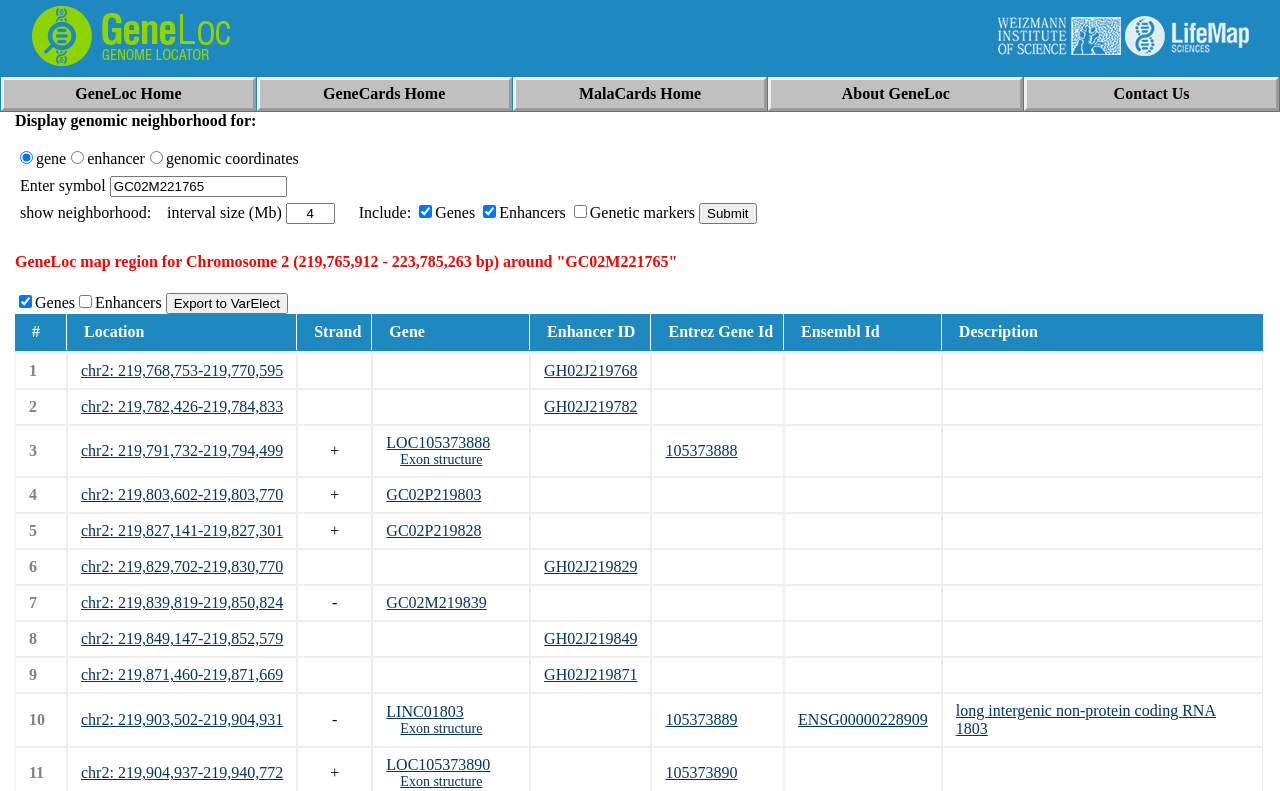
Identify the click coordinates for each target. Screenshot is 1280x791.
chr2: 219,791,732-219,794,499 (182, 450)
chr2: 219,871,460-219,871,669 (182, 674)
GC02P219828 (433, 530)
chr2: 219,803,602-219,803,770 (182, 494)
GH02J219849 (590, 638)
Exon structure (441, 459)
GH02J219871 (590, 674)
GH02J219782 (590, 406)
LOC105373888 (438, 442)
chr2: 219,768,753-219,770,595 (182, 370)
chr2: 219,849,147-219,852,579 (182, 638)
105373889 (701, 719)
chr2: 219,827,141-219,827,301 (182, 530)
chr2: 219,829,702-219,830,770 (182, 566)
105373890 (701, 772)
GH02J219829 (590, 566)
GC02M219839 (436, 602)
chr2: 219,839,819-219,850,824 (182, 602)
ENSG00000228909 (863, 719)
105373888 (701, 450)
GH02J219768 (590, 370)
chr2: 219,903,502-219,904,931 (182, 719)
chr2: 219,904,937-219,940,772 (182, 772)
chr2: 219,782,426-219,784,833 (182, 406)
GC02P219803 (433, 494)
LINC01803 (424, 711)
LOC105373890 (438, 764)
